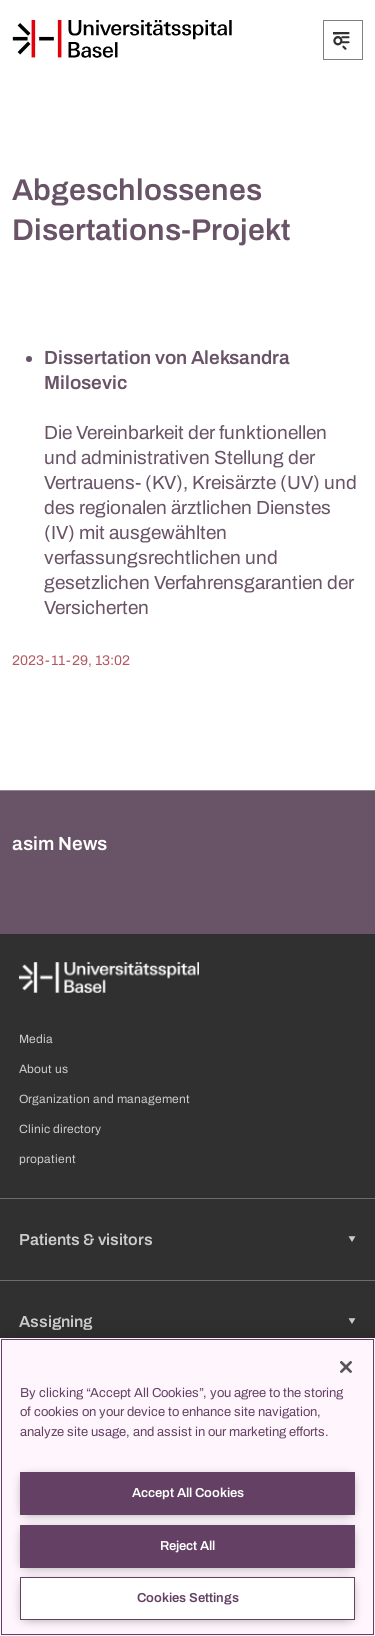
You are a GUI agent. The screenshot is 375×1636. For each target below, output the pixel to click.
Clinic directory (60, 1129)
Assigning (55, 1321)
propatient (47, 1159)
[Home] (122, 39)
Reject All (187, 1546)
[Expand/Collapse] (343, 40)
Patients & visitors (86, 1239)
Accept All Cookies (188, 1493)
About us (43, 1069)
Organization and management (104, 1099)
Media (36, 1039)
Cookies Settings (188, 1598)
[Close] (346, 1367)
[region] (187, 1487)
